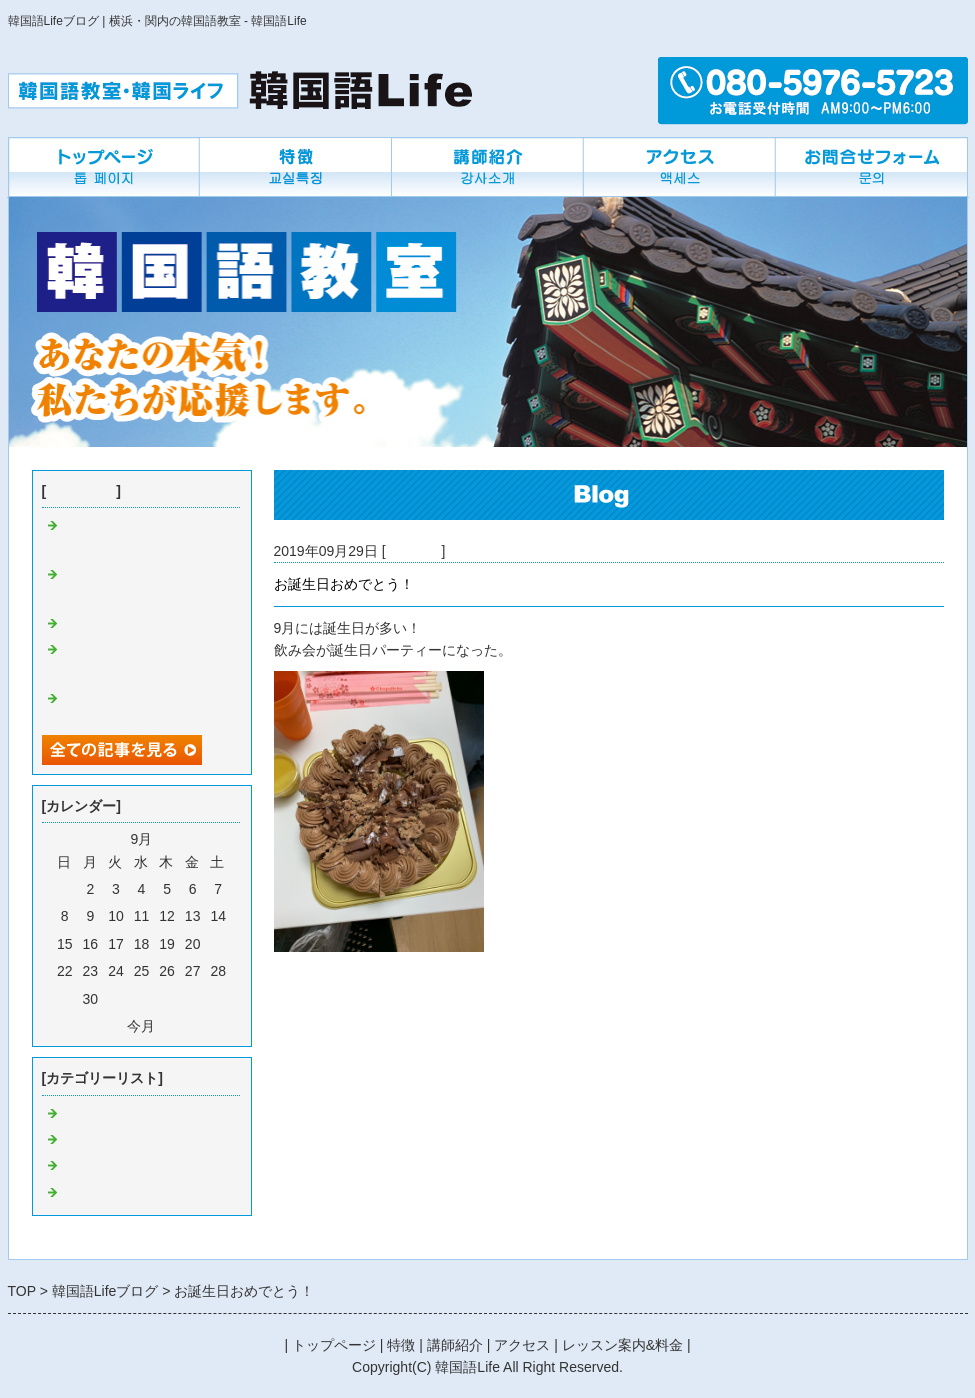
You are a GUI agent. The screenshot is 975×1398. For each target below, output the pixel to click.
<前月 (105, 1026)
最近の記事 (81, 491)
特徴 (401, 1345)
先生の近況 (97, 1193)
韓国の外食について (125, 624)
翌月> (177, 1026)
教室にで (414, 551)
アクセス (522, 1345)
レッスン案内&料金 (622, 1345)
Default (84, 1114)
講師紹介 (455, 1345)
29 (65, 999)
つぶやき (90, 1140)
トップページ (334, 1345)
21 (218, 944)
